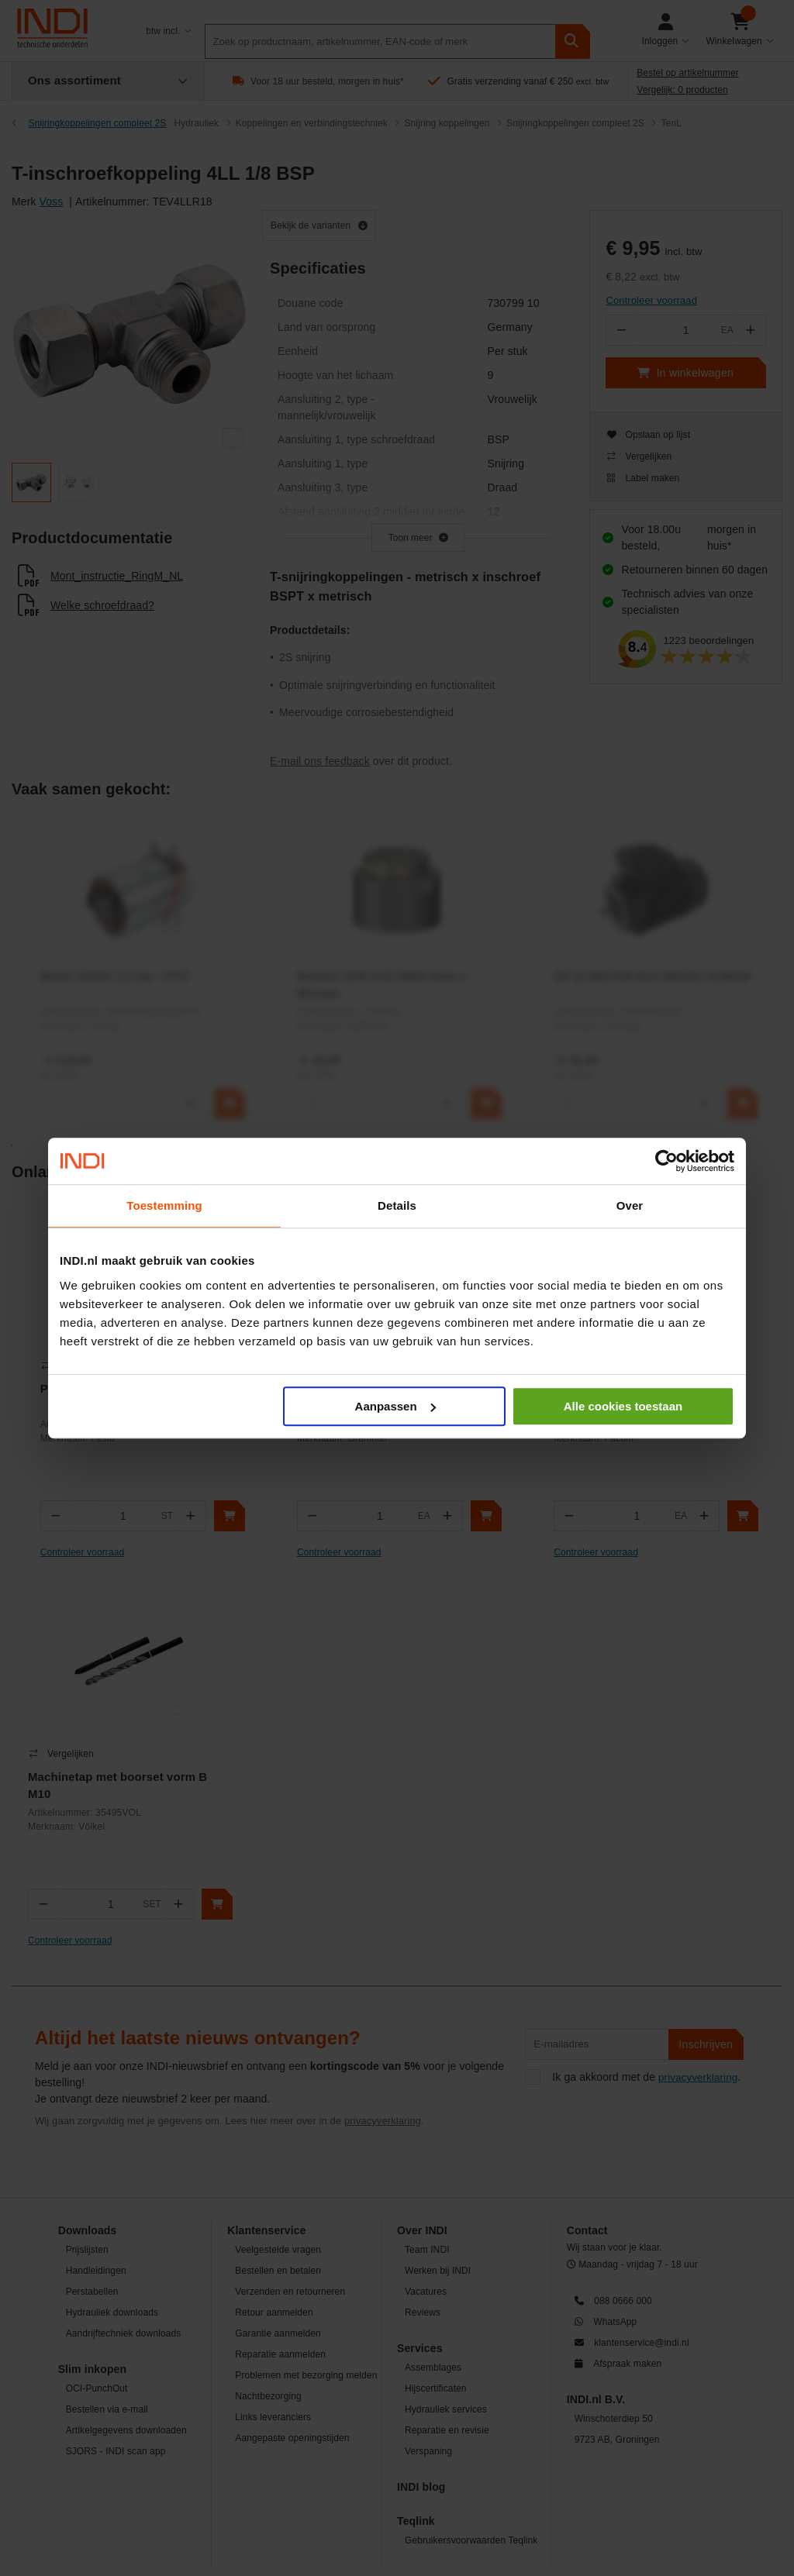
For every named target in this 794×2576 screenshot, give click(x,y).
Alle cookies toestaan (623, 1406)
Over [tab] (630, 1205)
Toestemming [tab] (164, 1205)
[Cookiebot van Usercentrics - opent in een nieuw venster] (666, 1161)
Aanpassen (395, 1406)
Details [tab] (397, 1205)
